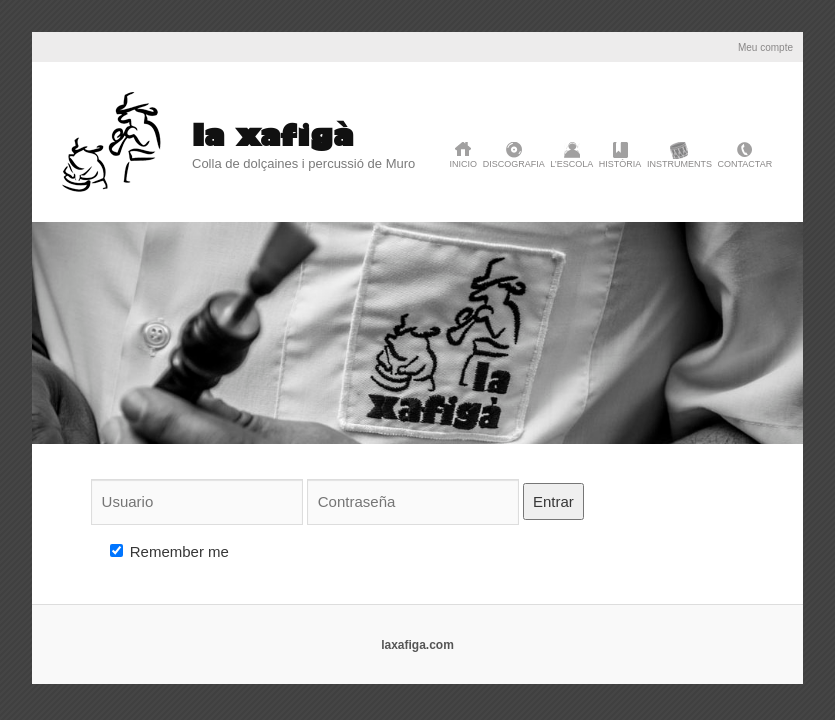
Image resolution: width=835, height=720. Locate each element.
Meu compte (765, 47)
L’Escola (571, 164)
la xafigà (272, 134)
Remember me (169, 551)
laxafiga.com (417, 645)
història (620, 164)
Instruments (679, 164)
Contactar (745, 164)
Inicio (464, 164)
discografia (514, 164)
